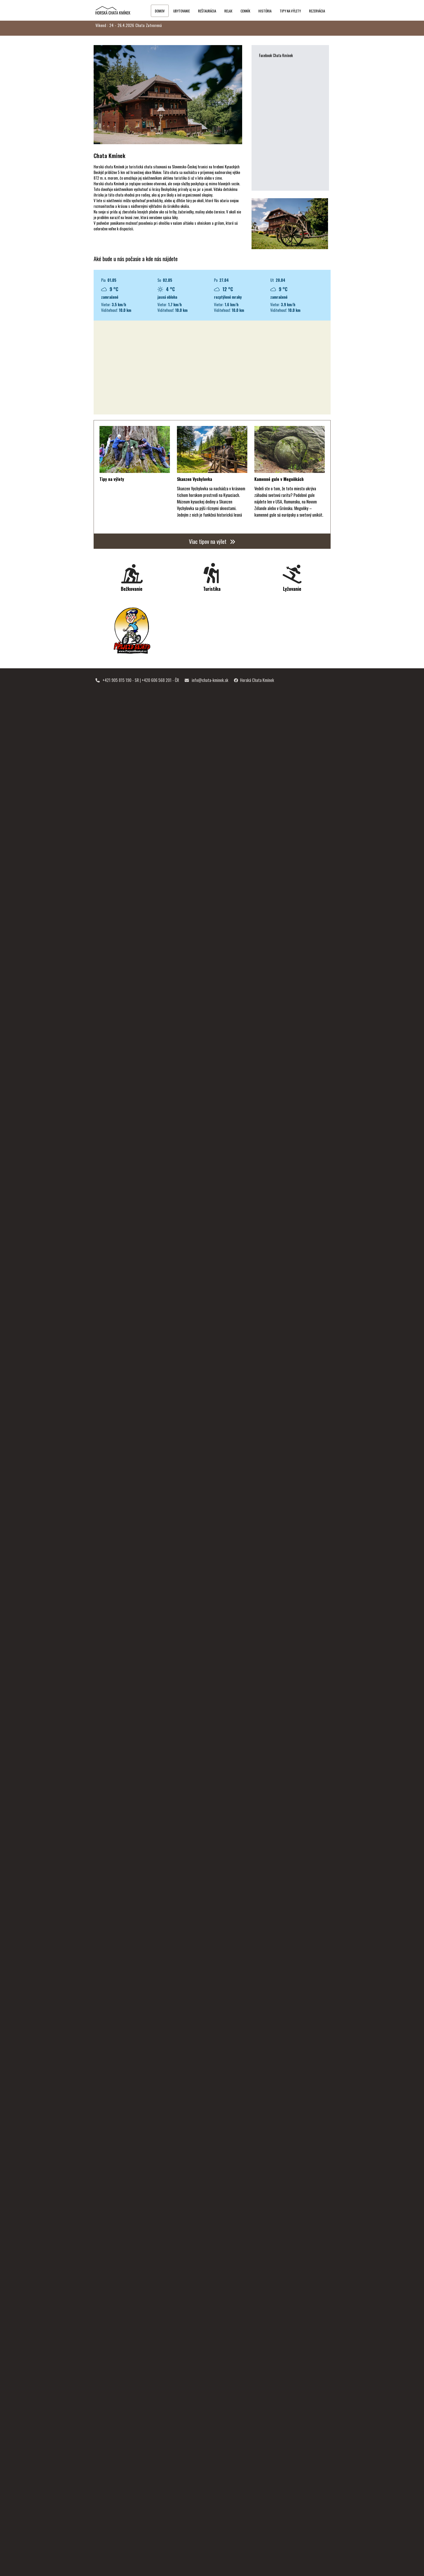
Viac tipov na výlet (212, 541)
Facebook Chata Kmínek (276, 55)
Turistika (212, 577)
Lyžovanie (292, 577)
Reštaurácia (207, 10)
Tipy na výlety (290, 10)
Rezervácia (317, 10)
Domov (160, 10)
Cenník (245, 10)
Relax (228, 10)
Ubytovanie (181, 10)
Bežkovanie (132, 577)
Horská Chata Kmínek (253, 680)
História (264, 10)
